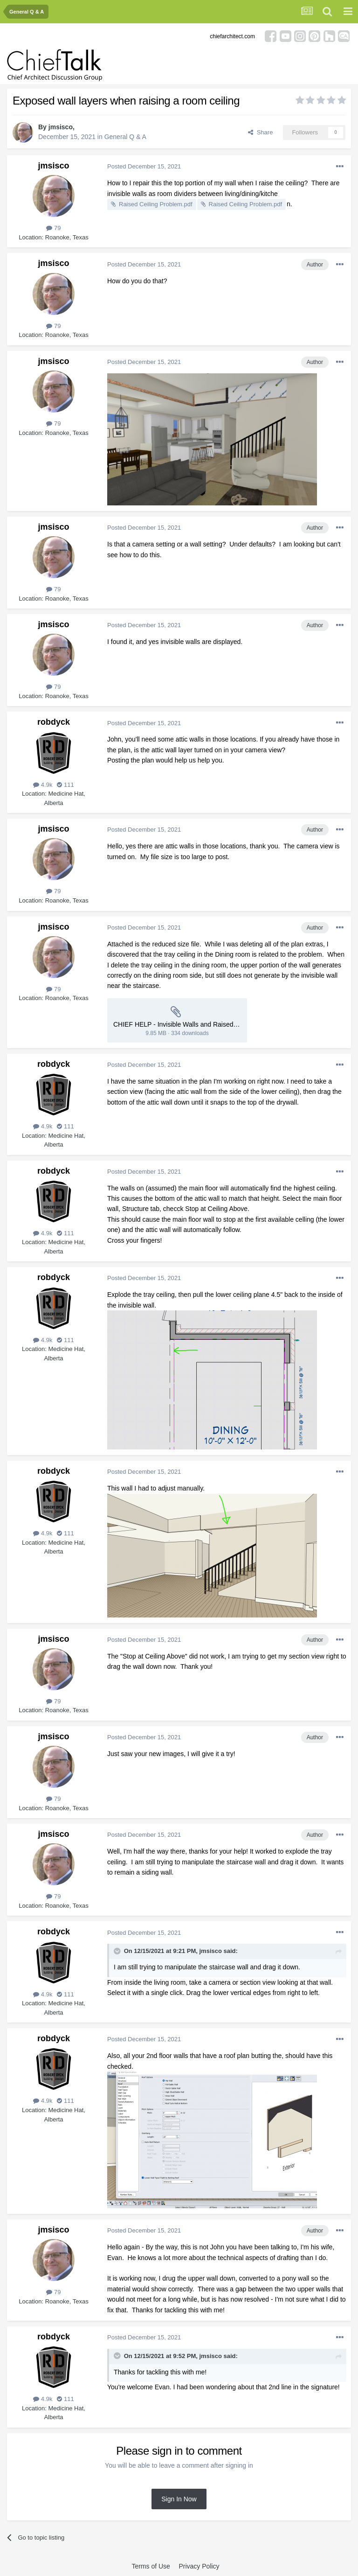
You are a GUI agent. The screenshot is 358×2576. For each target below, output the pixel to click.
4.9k (42, 784)
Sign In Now (178, 2499)
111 (65, 784)
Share (260, 132)
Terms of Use (150, 2566)
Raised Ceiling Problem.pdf (156, 204)
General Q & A (125, 136)
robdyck (53, 722)
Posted (144, 166)
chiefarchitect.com (232, 36)
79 (53, 227)
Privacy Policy (199, 2566)
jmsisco (60, 127)
